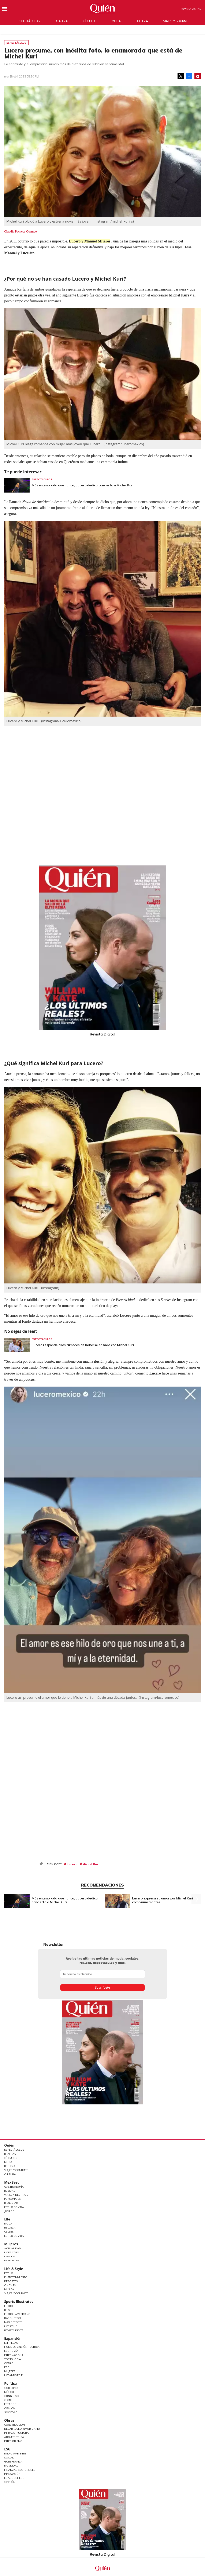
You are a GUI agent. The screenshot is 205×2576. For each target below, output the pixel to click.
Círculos (90, 21)
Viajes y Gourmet (16, 2122)
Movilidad (11, 2418)
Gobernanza (13, 2413)
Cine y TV (10, 2237)
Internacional (14, 2307)
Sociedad (11, 2364)
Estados (10, 2356)
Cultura (10, 2126)
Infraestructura (16, 2385)
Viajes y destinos (16, 2147)
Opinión (9, 2208)
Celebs (9, 2184)
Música (9, 2241)
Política (10, 2336)
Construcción (14, 2377)
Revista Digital (191, 8)
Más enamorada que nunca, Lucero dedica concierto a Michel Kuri (83, 485)
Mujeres (11, 2196)
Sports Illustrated (19, 2254)
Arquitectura (14, 2389)
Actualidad (12, 2200)
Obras (8, 2315)
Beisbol (9, 2262)
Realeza (61, 21)
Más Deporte (13, 2274)
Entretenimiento (15, 2229)
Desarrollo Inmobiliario (22, 2381)
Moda (116, 21)
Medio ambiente (15, 2405)
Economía (11, 2303)
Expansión (13, 2290)
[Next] (196, 1899)
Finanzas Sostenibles (19, 2422)
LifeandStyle (13, 2327)
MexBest (11, 2134)
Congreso (11, 2348)
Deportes (11, 2233)
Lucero (72, 1864)
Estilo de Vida (14, 2159)
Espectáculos (29, 21)
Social (9, 2409)
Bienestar (11, 2155)
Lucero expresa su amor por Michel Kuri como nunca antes (162, 1900)
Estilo (8, 2225)
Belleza (142, 21)
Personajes (12, 2151)
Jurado (9, 2163)
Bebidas (9, 2143)
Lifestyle (10, 2278)
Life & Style (13, 2221)
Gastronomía (14, 2139)
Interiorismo (13, 2393)
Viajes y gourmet (176, 21)
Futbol (9, 2258)
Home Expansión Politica (22, 2299)
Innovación (12, 2426)
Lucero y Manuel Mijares (89, 241)
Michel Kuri (90, 1864)
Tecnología (12, 2311)
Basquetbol (13, 2270)
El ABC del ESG (14, 2430)
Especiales (11, 2212)
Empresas (11, 2295)
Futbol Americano (17, 2266)
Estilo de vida (14, 2188)
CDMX (8, 2352)
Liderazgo (11, 2204)
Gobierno (11, 2340)
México (9, 2344)
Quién (9, 2097)
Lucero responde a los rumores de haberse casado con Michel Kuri (83, 1345)
